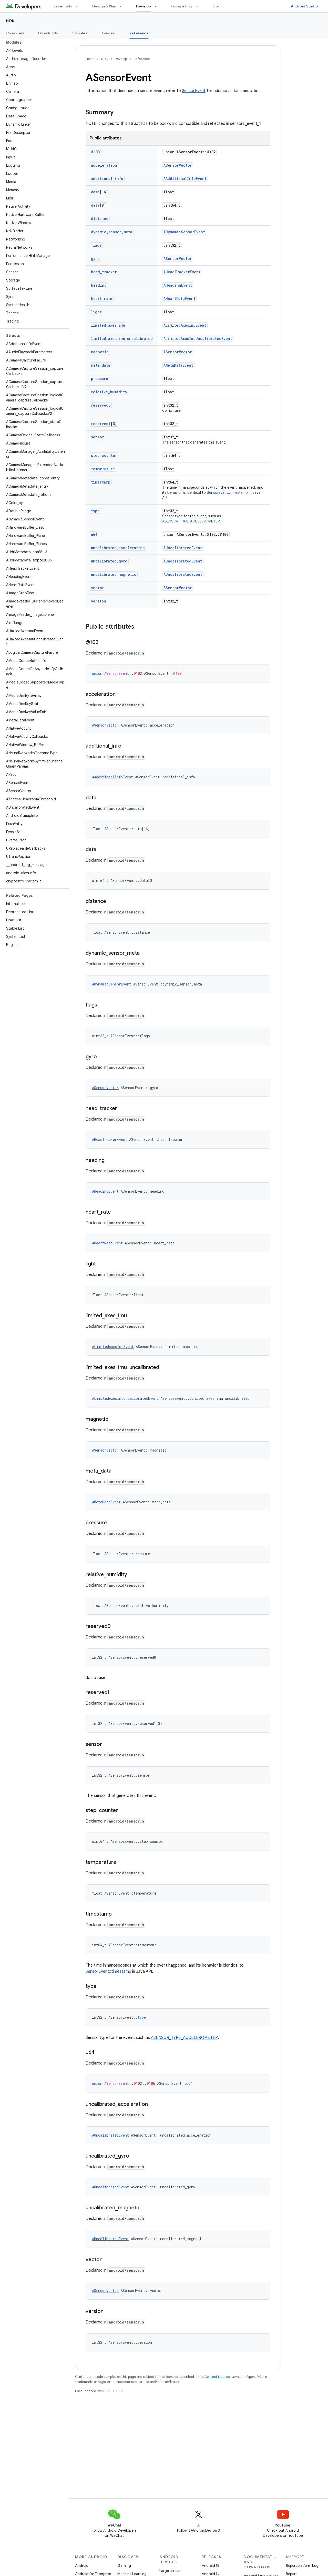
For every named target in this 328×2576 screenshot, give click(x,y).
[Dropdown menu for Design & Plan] (123, 6)
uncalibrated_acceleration (118, 547)
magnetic (100, 351)
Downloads (48, 33)
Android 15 (210, 2565)
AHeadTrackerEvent (182, 271)
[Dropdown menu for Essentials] (79, 6)
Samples (79, 33)
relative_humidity (109, 391)
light (96, 311)
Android (81, 2565)
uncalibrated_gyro (109, 561)
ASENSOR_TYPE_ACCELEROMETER (191, 521)
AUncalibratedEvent (182, 547)
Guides (108, 33)
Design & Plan (104, 6)
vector (97, 587)
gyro (95, 258)
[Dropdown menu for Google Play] (199, 6)
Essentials (63, 6)
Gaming (124, 2565)
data (95, 191)
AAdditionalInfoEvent (185, 178)
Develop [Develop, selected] (143, 6)
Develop (121, 59)
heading (99, 285)
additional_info (107, 178)
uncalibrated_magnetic (113, 574)
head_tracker (104, 271)
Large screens (170, 2570)
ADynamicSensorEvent (184, 231)
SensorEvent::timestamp (227, 492)
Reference (142, 59)
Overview (15, 33)
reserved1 (100, 423)
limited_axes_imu (108, 325)
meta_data (100, 365)
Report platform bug (302, 2565)
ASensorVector (177, 165)
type (95, 510)
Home (90, 59)
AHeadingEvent (177, 285)
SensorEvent (194, 90)
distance (99, 218)
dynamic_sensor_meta (111, 231)
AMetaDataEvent (178, 365)
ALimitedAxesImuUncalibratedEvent (197, 338)
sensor (97, 437)
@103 (95, 151)
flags (96, 245)
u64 (94, 534)
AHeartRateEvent (179, 298)
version (98, 601)
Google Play (182, 6)
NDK (10, 20)
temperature (103, 468)
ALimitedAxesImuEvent (184, 325)
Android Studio (304, 6)
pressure (99, 378)
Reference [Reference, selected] (139, 33)
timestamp (100, 482)
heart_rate (101, 298)
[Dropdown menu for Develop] (158, 6)
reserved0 (100, 405)
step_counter (104, 455)
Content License (217, 2376)
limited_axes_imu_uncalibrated (122, 338)
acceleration (104, 165)
